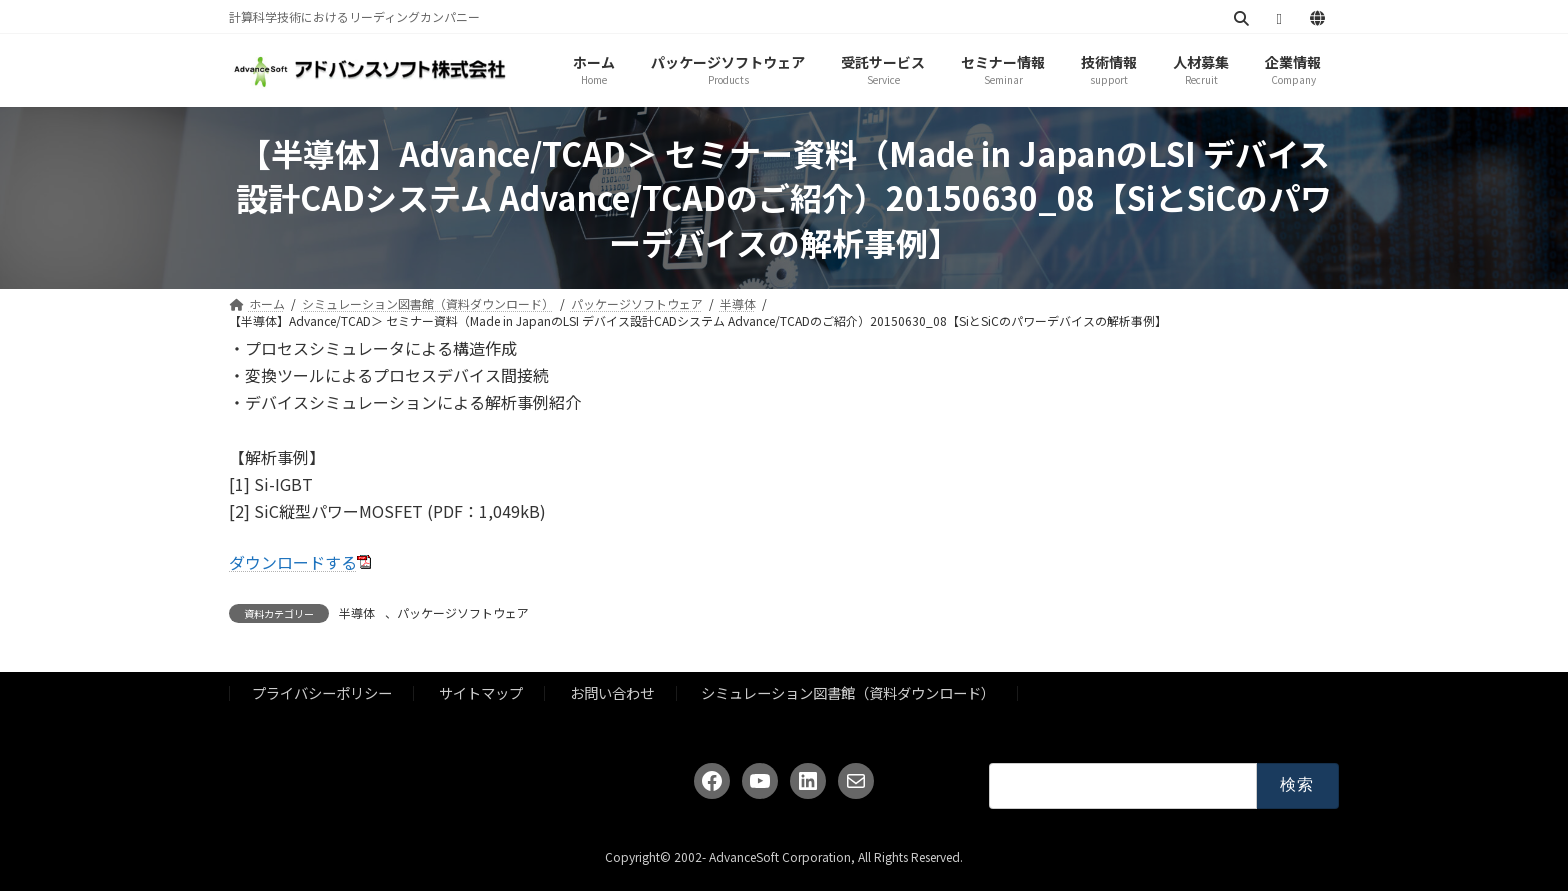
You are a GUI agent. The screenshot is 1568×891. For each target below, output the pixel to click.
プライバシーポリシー (322, 692)
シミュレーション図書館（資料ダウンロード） (848, 692)
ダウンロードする (293, 562)
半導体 (357, 612)
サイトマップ (481, 692)
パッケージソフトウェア (463, 612)
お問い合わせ (612, 692)
